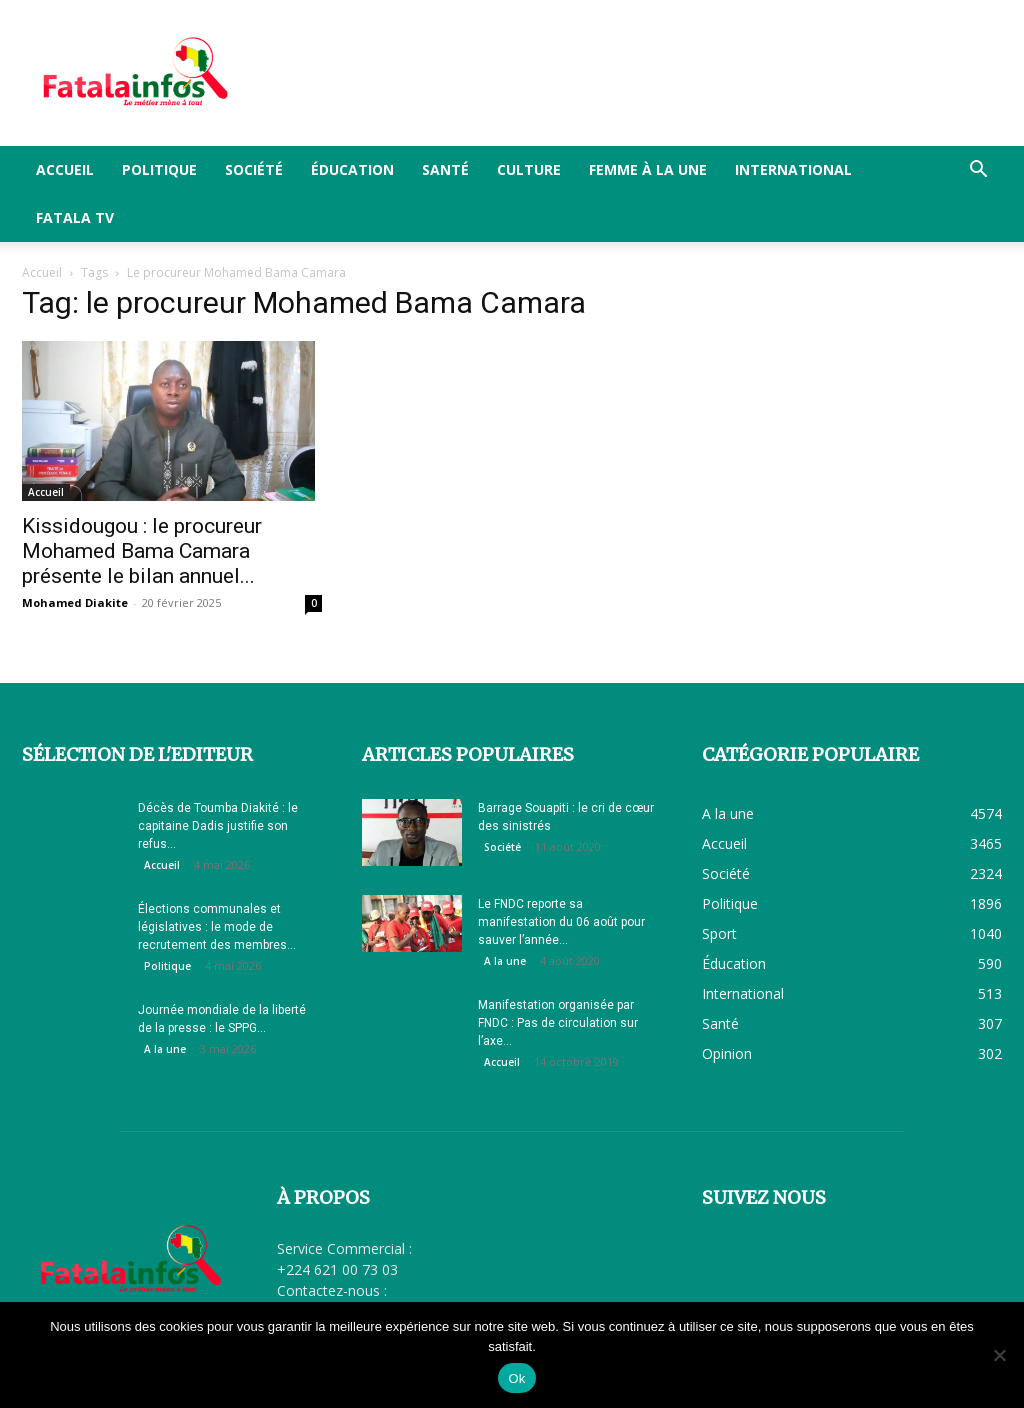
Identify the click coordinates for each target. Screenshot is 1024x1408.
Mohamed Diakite (75, 602)
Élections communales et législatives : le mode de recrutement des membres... (217, 927)
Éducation (352, 169)
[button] (978, 171)
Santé (445, 169)
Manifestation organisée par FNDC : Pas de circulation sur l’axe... (558, 1023)
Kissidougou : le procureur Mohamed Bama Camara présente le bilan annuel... (142, 551)
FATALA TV (75, 217)
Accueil (65, 169)
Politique (159, 169)
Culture (529, 169)
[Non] (999, 1355)
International (793, 169)
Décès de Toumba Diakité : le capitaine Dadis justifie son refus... (218, 826)
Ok (516, 1378)
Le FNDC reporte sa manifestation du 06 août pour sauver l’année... (561, 922)
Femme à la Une (648, 169)
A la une (165, 1049)
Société (254, 169)
